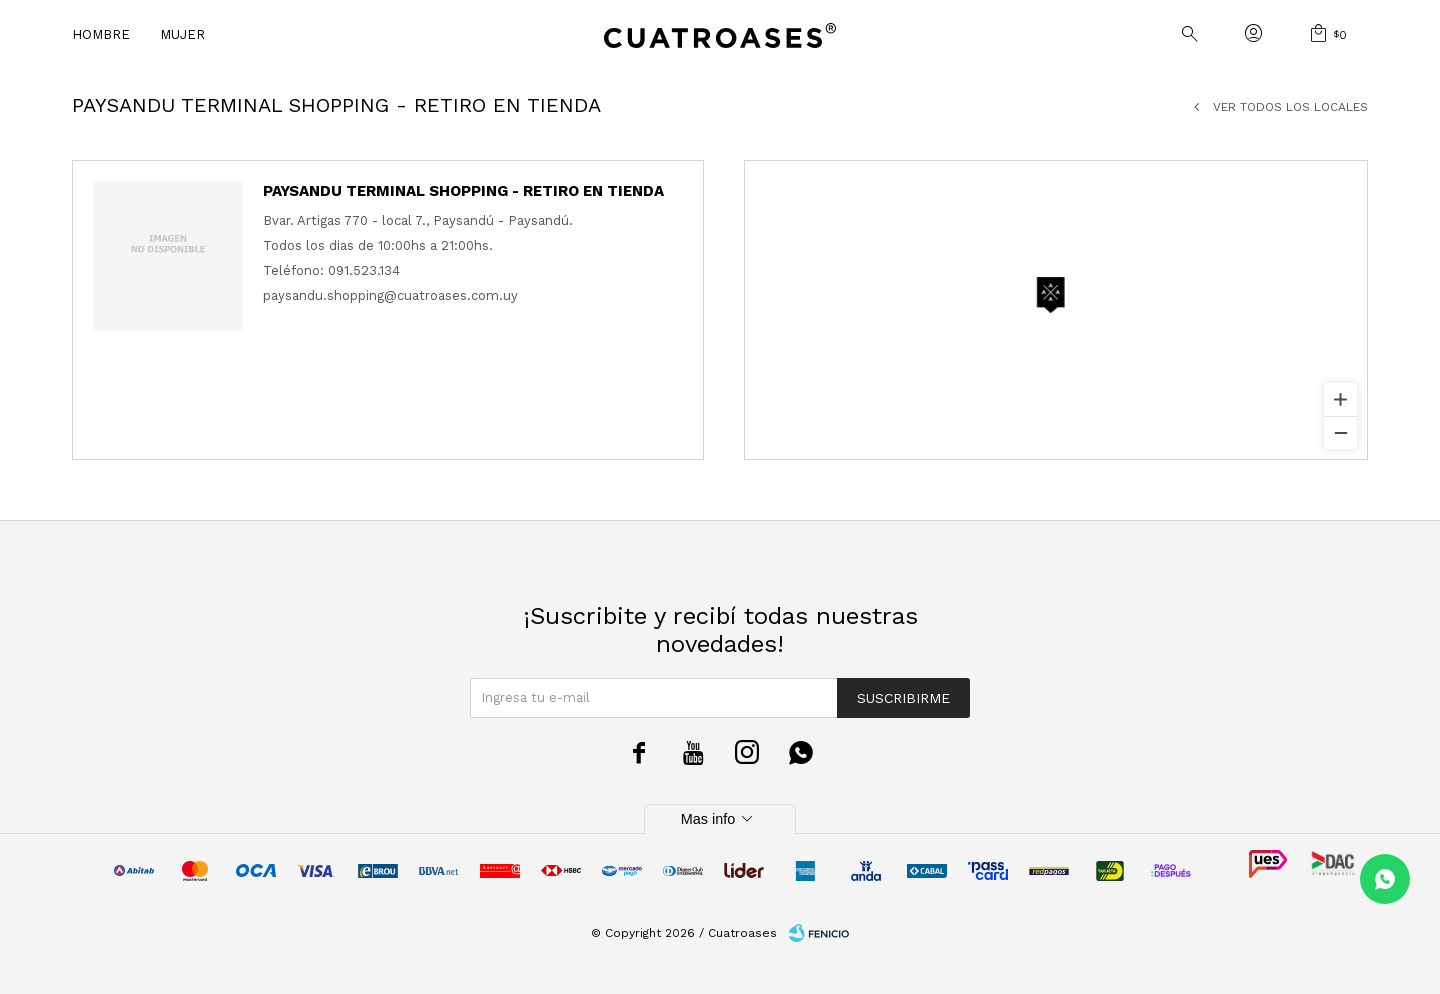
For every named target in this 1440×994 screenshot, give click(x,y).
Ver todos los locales (1290, 107)
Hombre (101, 34)
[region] (1056, 310)
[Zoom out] (1340, 432)
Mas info (720, 819)
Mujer (182, 34)
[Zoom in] (1340, 399)
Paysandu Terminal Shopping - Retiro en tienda (463, 191)
